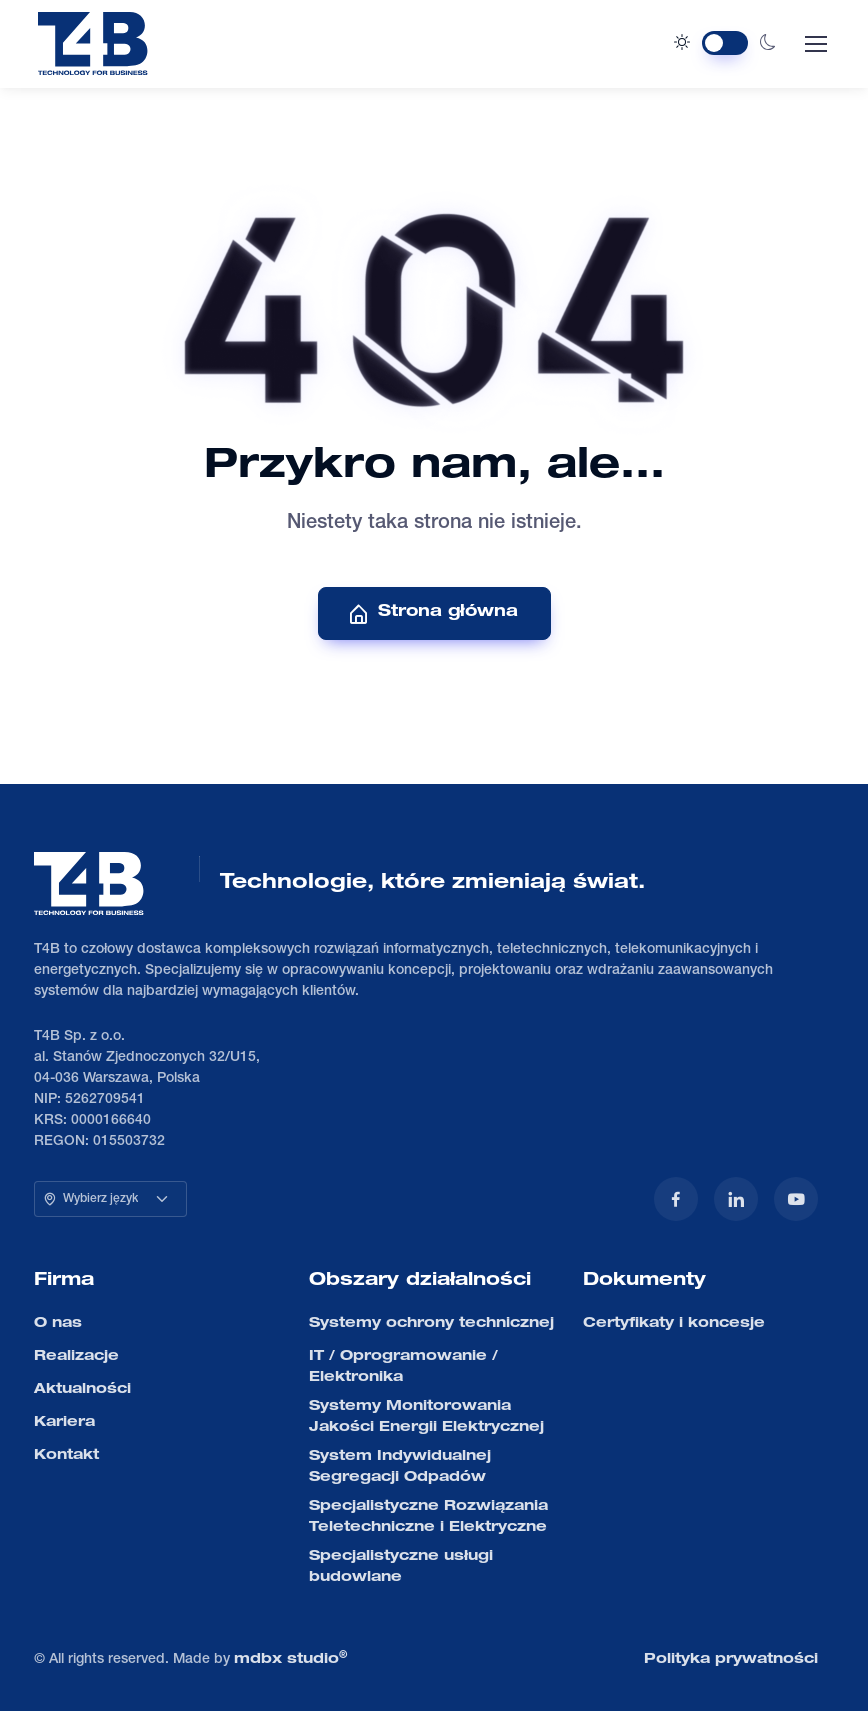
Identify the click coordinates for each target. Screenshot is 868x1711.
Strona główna (432, 613)
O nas (58, 1324)
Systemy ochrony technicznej (431, 1324)
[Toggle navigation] (815, 44)
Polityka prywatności (731, 1660)
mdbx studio (290, 1659)
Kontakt (66, 1456)
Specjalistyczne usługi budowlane (401, 1567)
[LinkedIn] (736, 1199)
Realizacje (76, 1357)
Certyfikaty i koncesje (674, 1324)
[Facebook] (676, 1199)
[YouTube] (796, 1199)
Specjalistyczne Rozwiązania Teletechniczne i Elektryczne (428, 1517)
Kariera (64, 1423)
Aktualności (82, 1390)
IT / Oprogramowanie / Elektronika (403, 1367)
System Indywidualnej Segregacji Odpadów (400, 1467)
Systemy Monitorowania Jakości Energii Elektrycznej (426, 1417)
